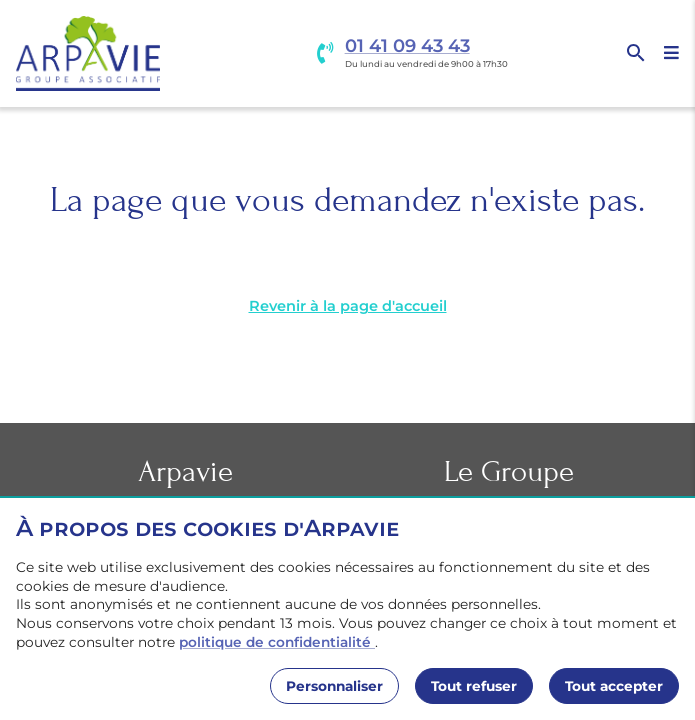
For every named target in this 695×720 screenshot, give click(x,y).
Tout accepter (614, 686)
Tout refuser (474, 686)
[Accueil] (88, 53)
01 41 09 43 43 (407, 46)
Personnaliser (334, 686)
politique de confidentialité (277, 642)
